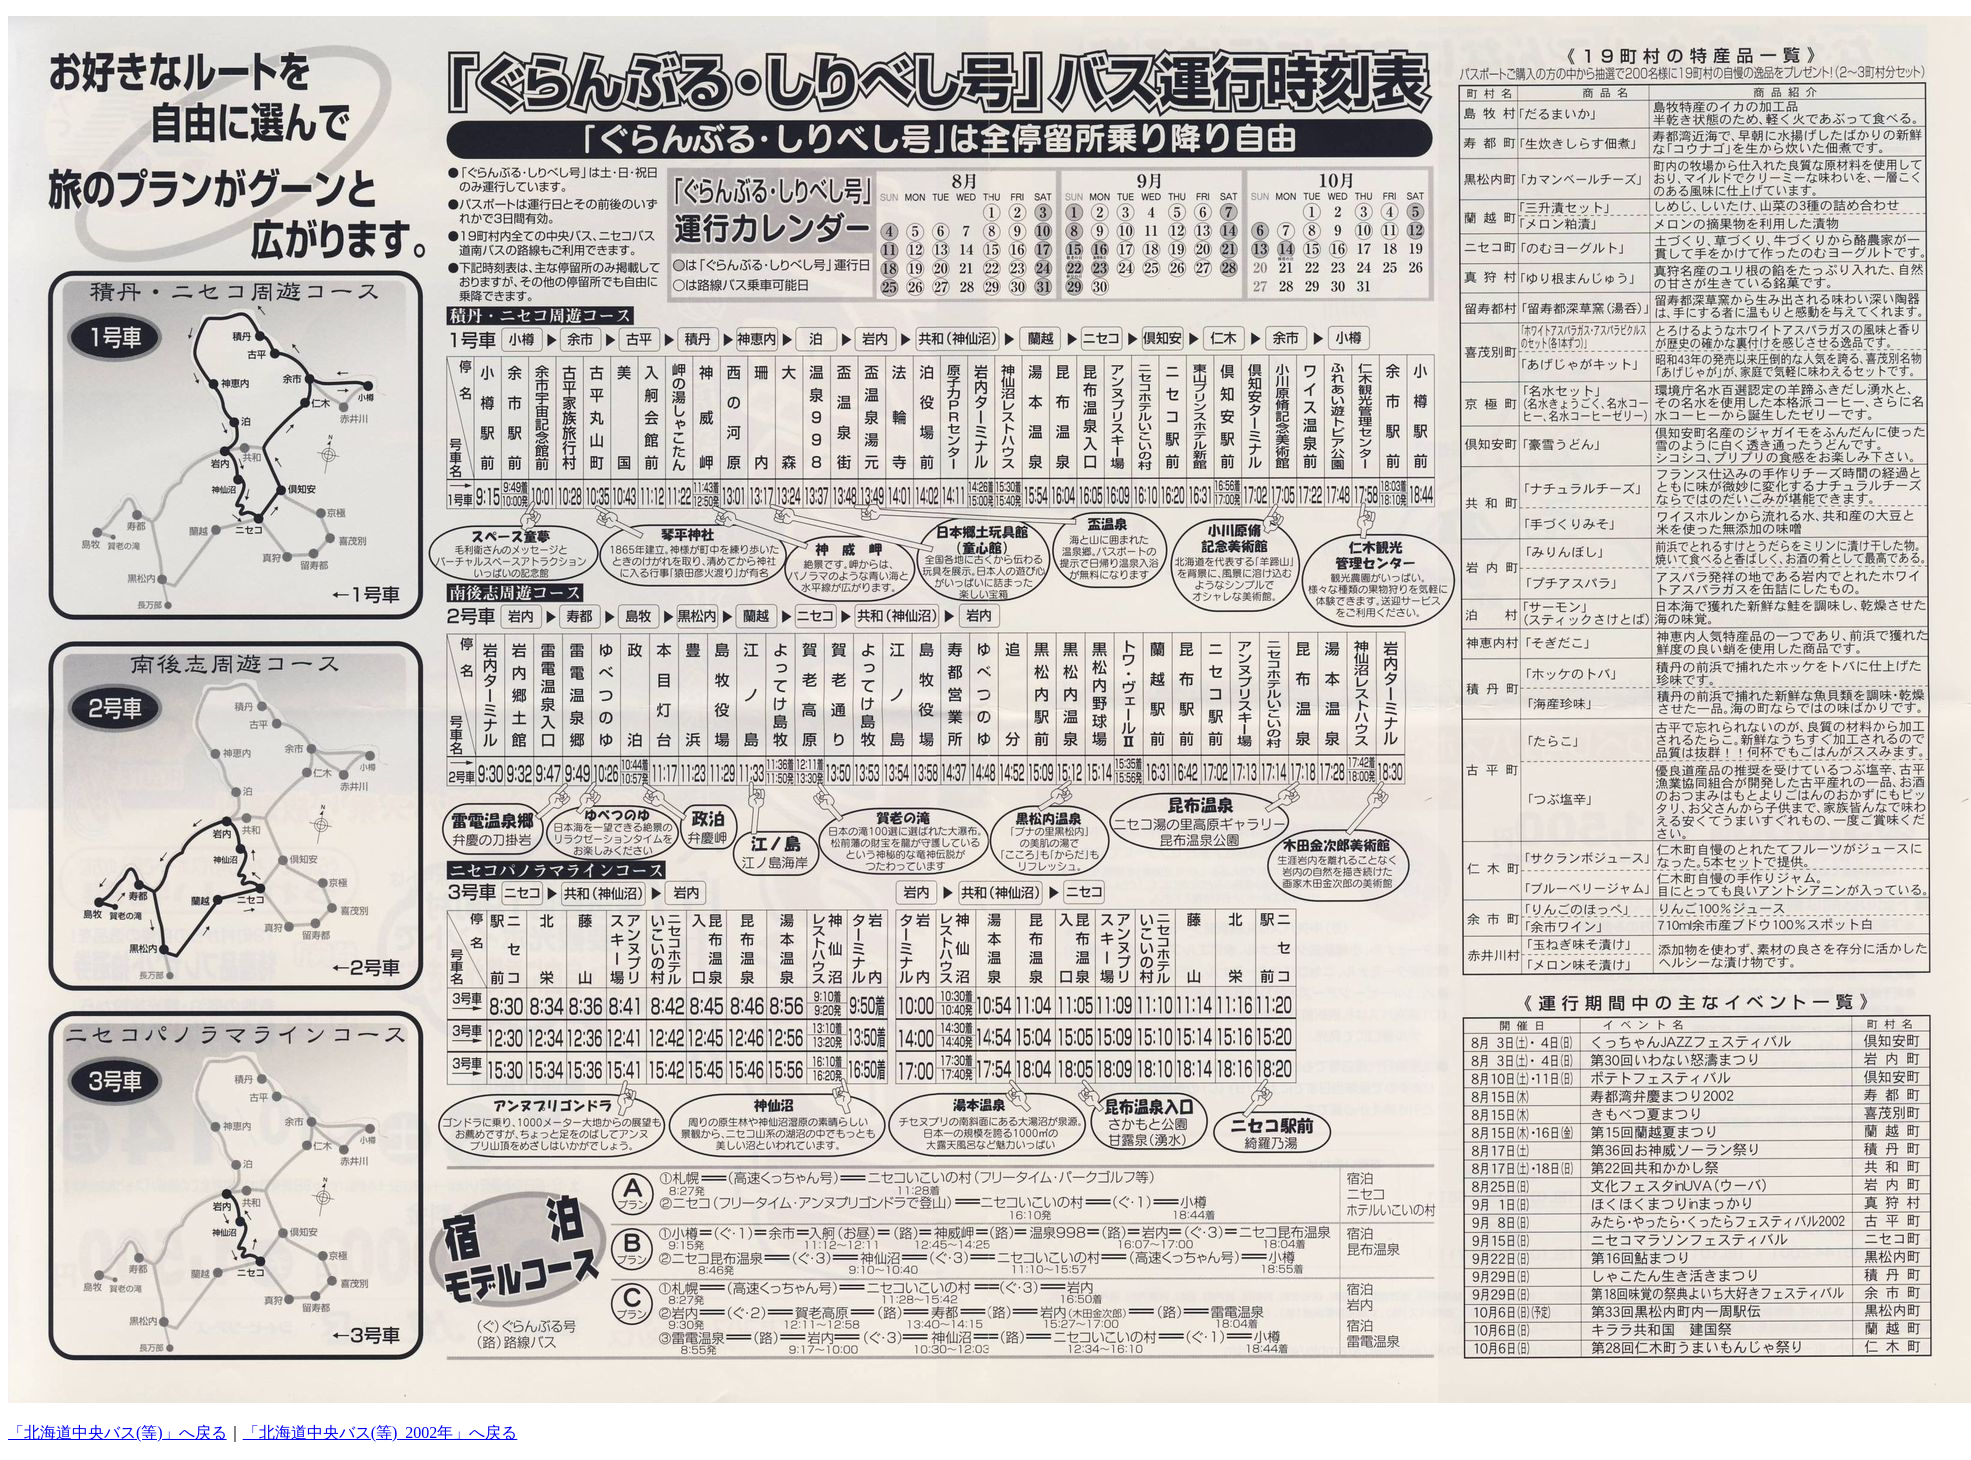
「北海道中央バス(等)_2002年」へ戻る (380, 1432)
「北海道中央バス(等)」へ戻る (117, 1432)
